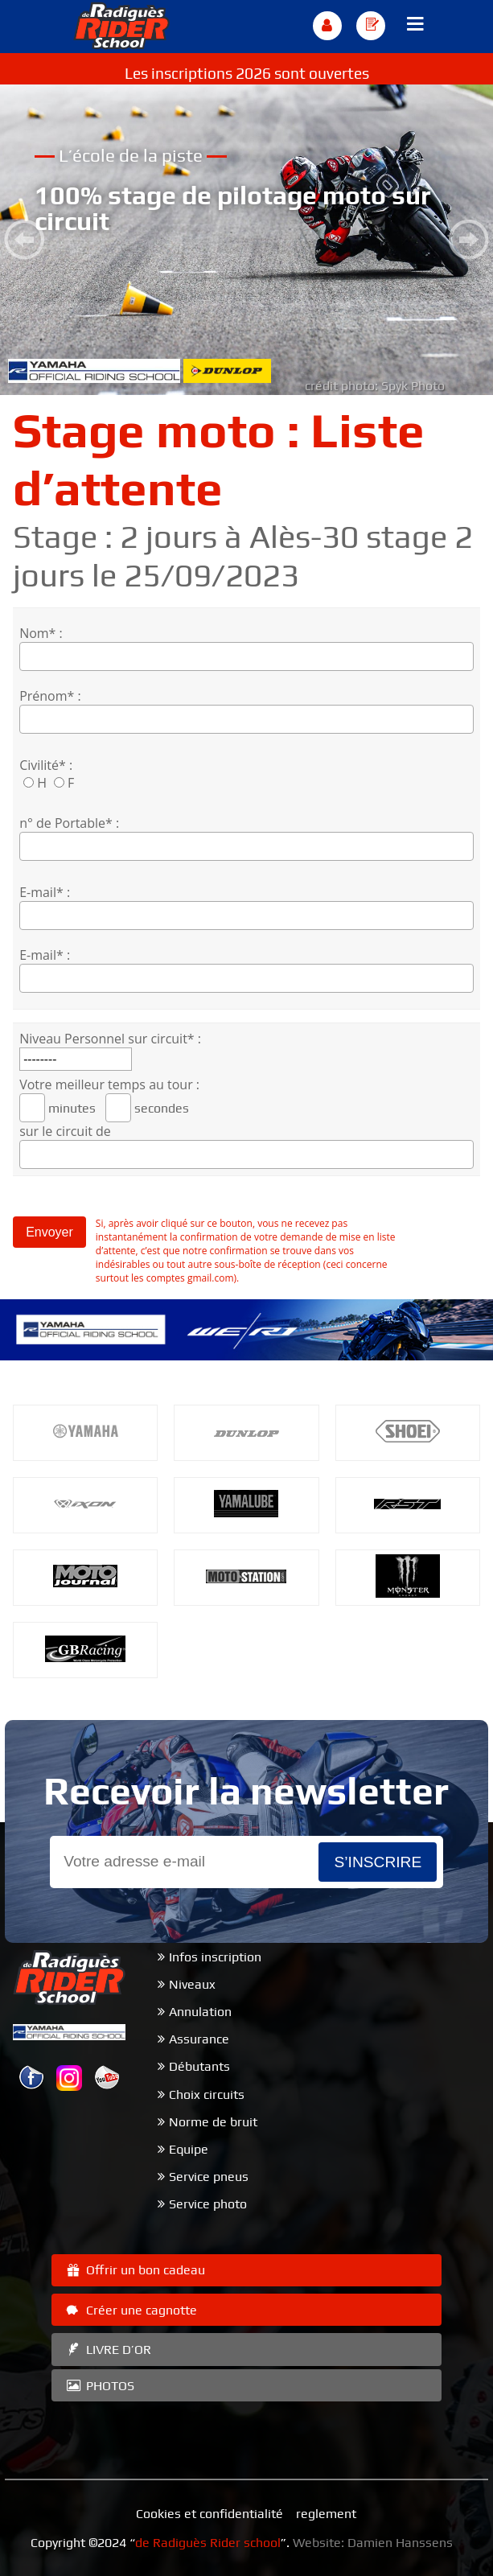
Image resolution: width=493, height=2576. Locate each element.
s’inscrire (377, 1862)
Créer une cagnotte (130, 2310)
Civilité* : (45, 765)
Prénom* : (50, 696)
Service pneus (209, 2176)
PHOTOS (99, 2385)
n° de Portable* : (69, 823)
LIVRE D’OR (107, 2349)
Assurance (199, 2039)
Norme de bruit (213, 2122)
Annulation (200, 2011)
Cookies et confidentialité (209, 2513)
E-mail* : (44, 892)
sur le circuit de (65, 1131)
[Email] (184, 1862)
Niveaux (192, 1984)
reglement (326, 2513)
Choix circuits (206, 2094)
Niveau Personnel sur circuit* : (110, 1038)
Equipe (188, 2149)
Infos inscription (215, 1957)
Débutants (199, 2066)
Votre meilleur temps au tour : (109, 1084)
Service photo (208, 2204)
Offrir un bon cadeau (134, 2270)
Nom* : (41, 633)
